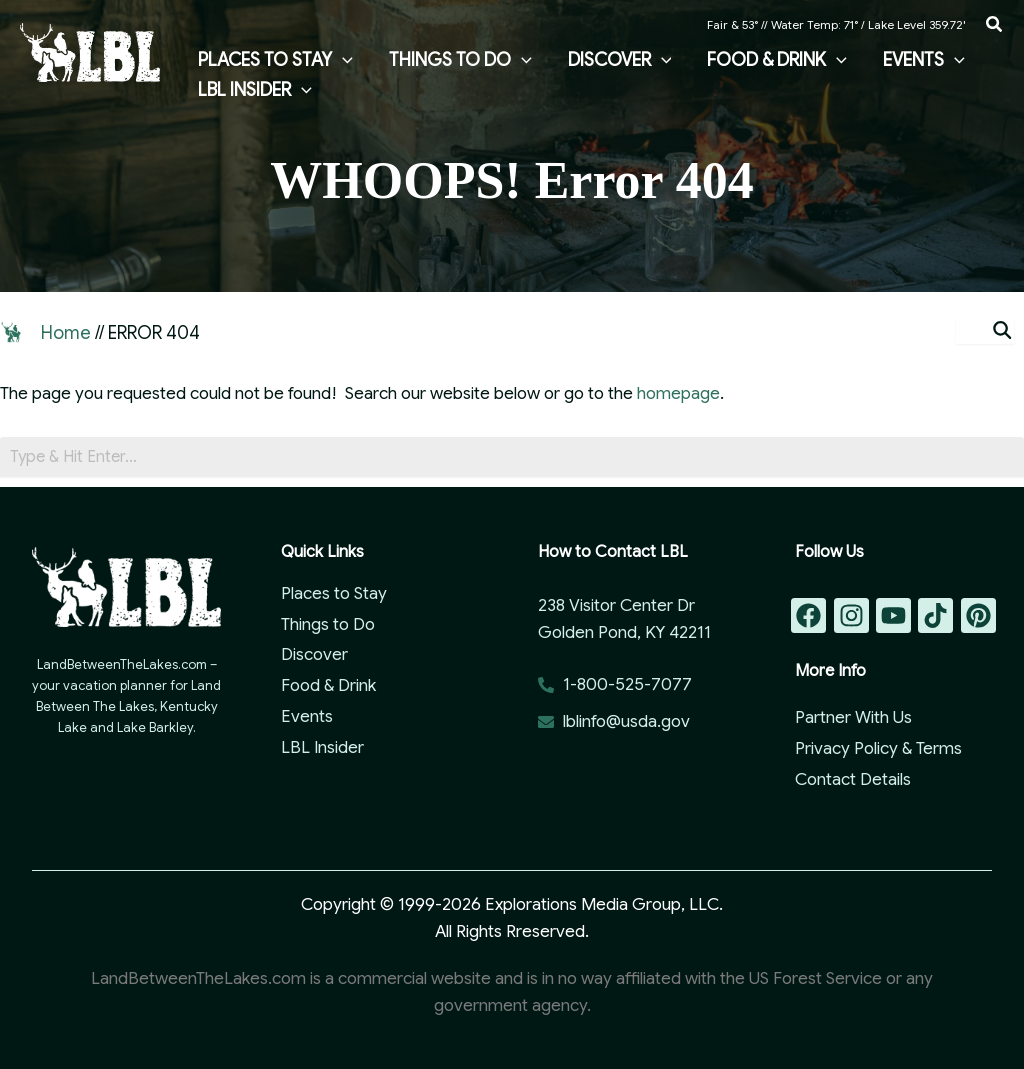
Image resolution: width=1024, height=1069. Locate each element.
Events (307, 716)
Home (66, 333)
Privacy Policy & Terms (878, 748)
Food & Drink (328, 685)
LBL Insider (322, 747)
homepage (678, 393)
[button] (995, 25)
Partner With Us (853, 717)
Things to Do (328, 624)
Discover (314, 654)
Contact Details (853, 779)
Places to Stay (334, 593)
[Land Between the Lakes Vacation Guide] (90, 51)
